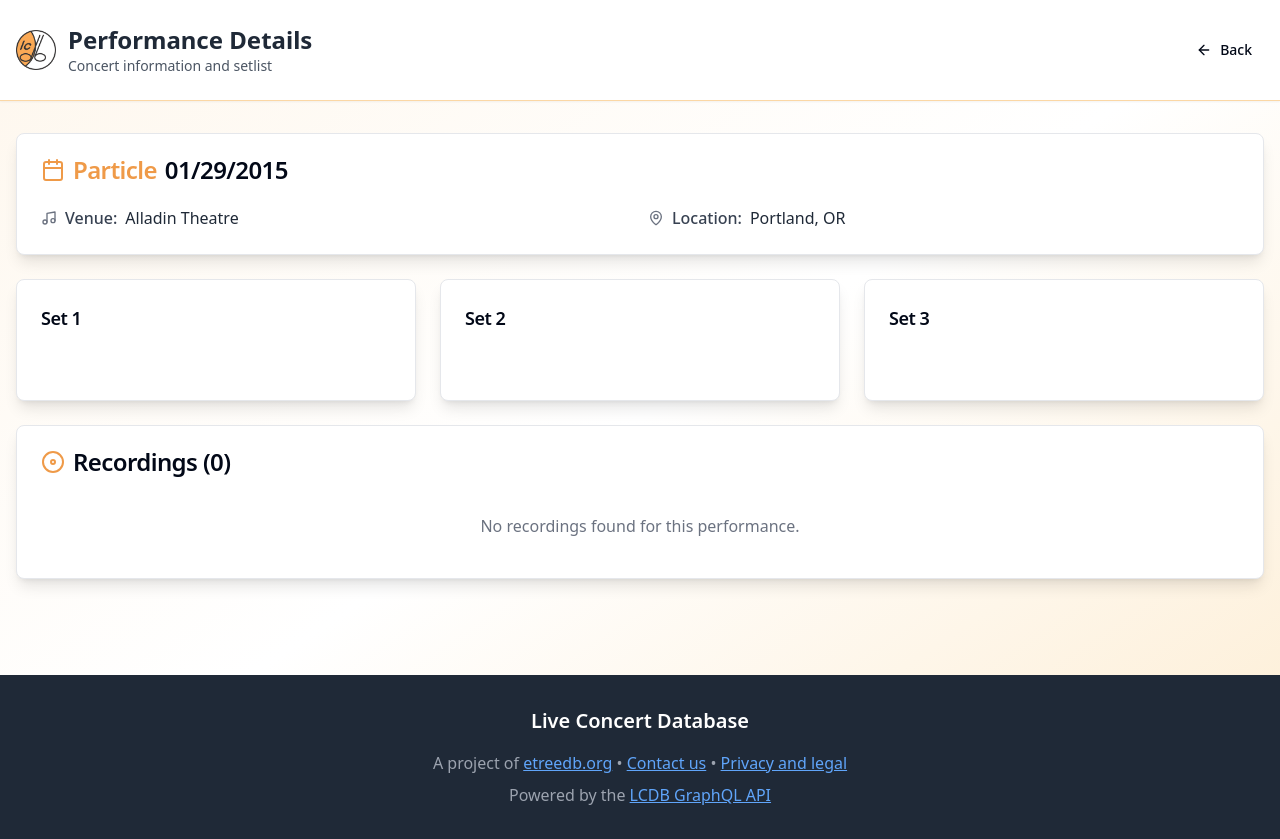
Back (1224, 49)
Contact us (667, 763)
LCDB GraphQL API (700, 795)
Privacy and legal (784, 763)
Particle (115, 170)
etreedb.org (567, 763)
